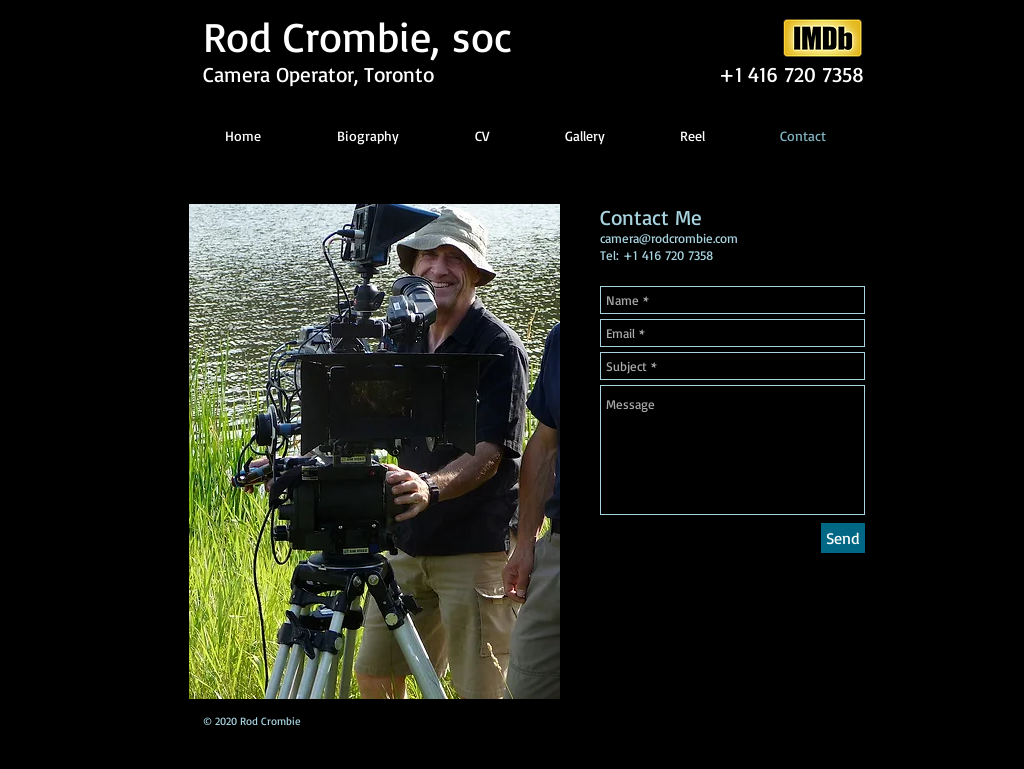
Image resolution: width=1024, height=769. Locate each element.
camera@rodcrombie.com (669, 238)
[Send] (843, 538)
